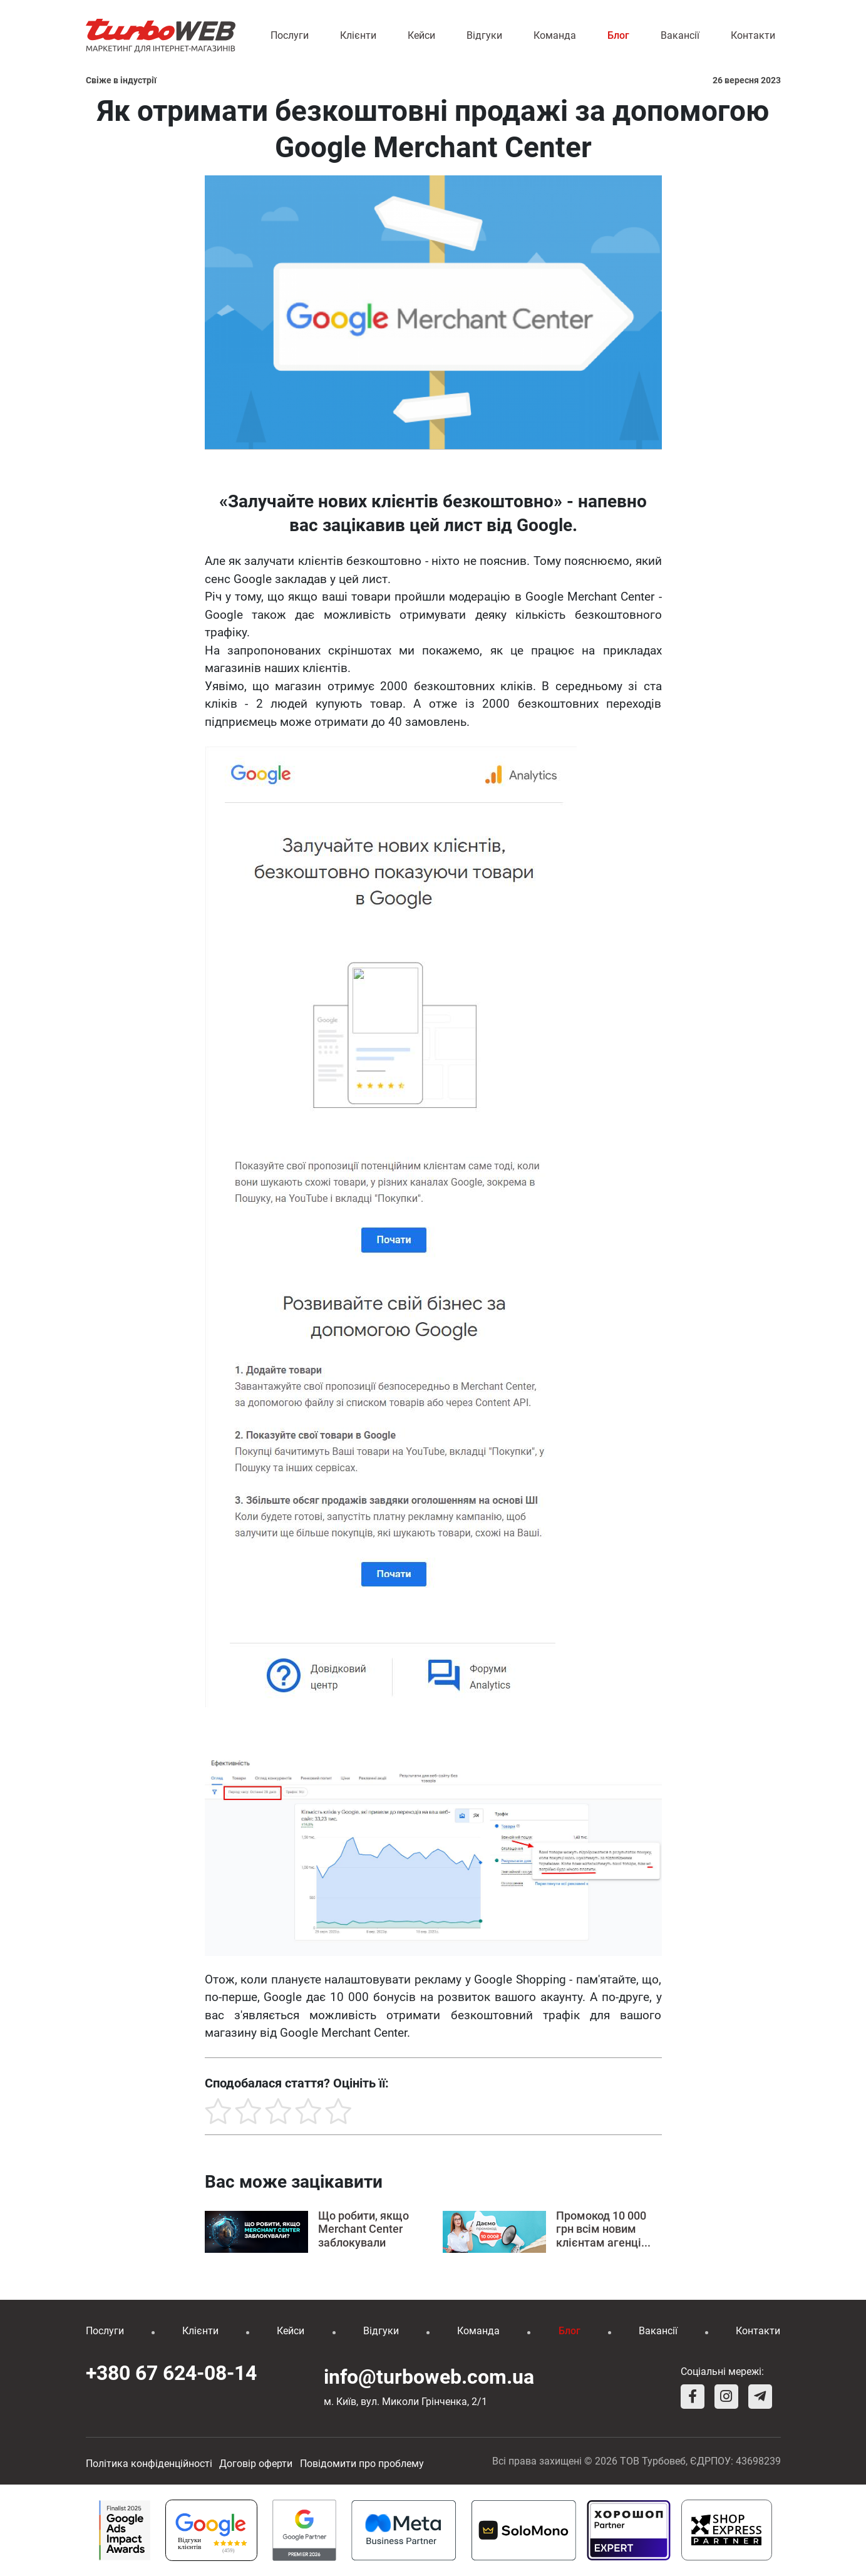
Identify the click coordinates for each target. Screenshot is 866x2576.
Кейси (421, 35)
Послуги (290, 35)
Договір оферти (255, 2464)
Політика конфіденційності (149, 2464)
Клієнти (358, 35)
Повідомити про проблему (362, 2464)
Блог (618, 35)
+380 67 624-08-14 (171, 2373)
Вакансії (680, 35)
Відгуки (484, 35)
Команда (555, 35)
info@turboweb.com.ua (429, 2377)
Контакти (753, 35)
